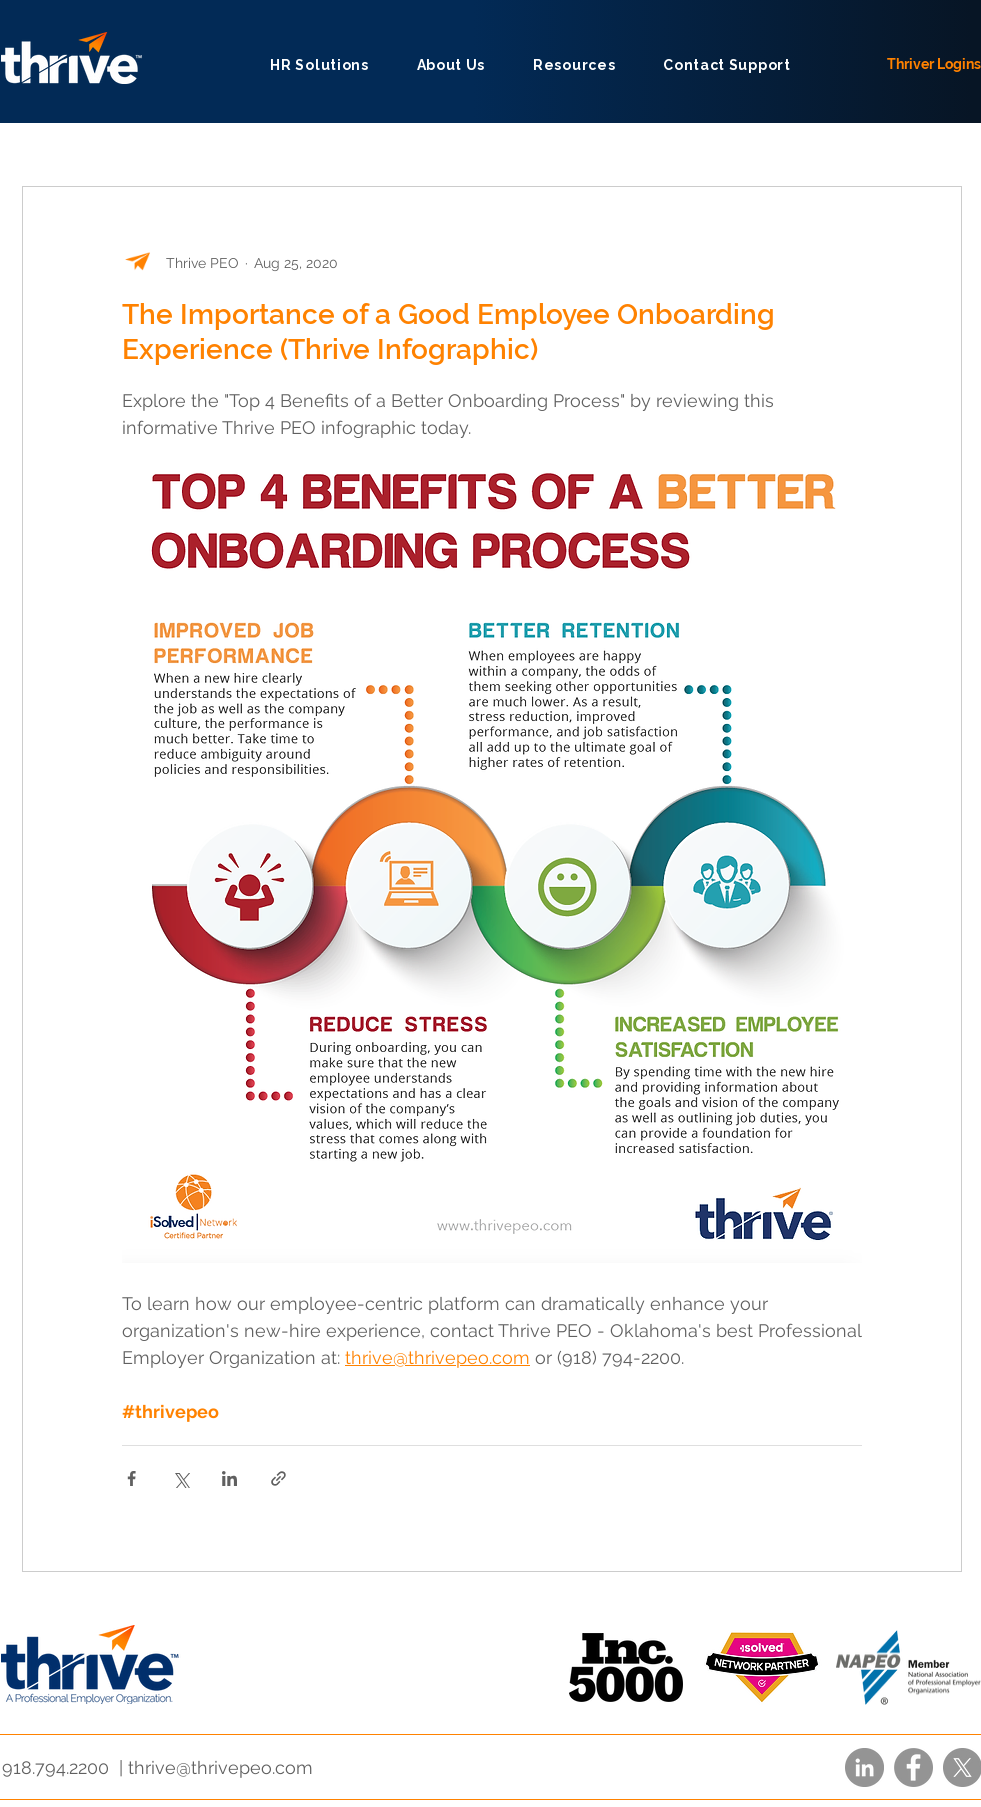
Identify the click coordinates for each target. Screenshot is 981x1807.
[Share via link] (278, 1478)
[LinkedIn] (864, 1767)
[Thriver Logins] (927, 64)
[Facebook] (913, 1767)
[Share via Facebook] (131, 1478)
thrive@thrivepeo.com (220, 1767)
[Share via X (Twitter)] (180, 1478)
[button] (451, 64)
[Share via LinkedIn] (229, 1478)
